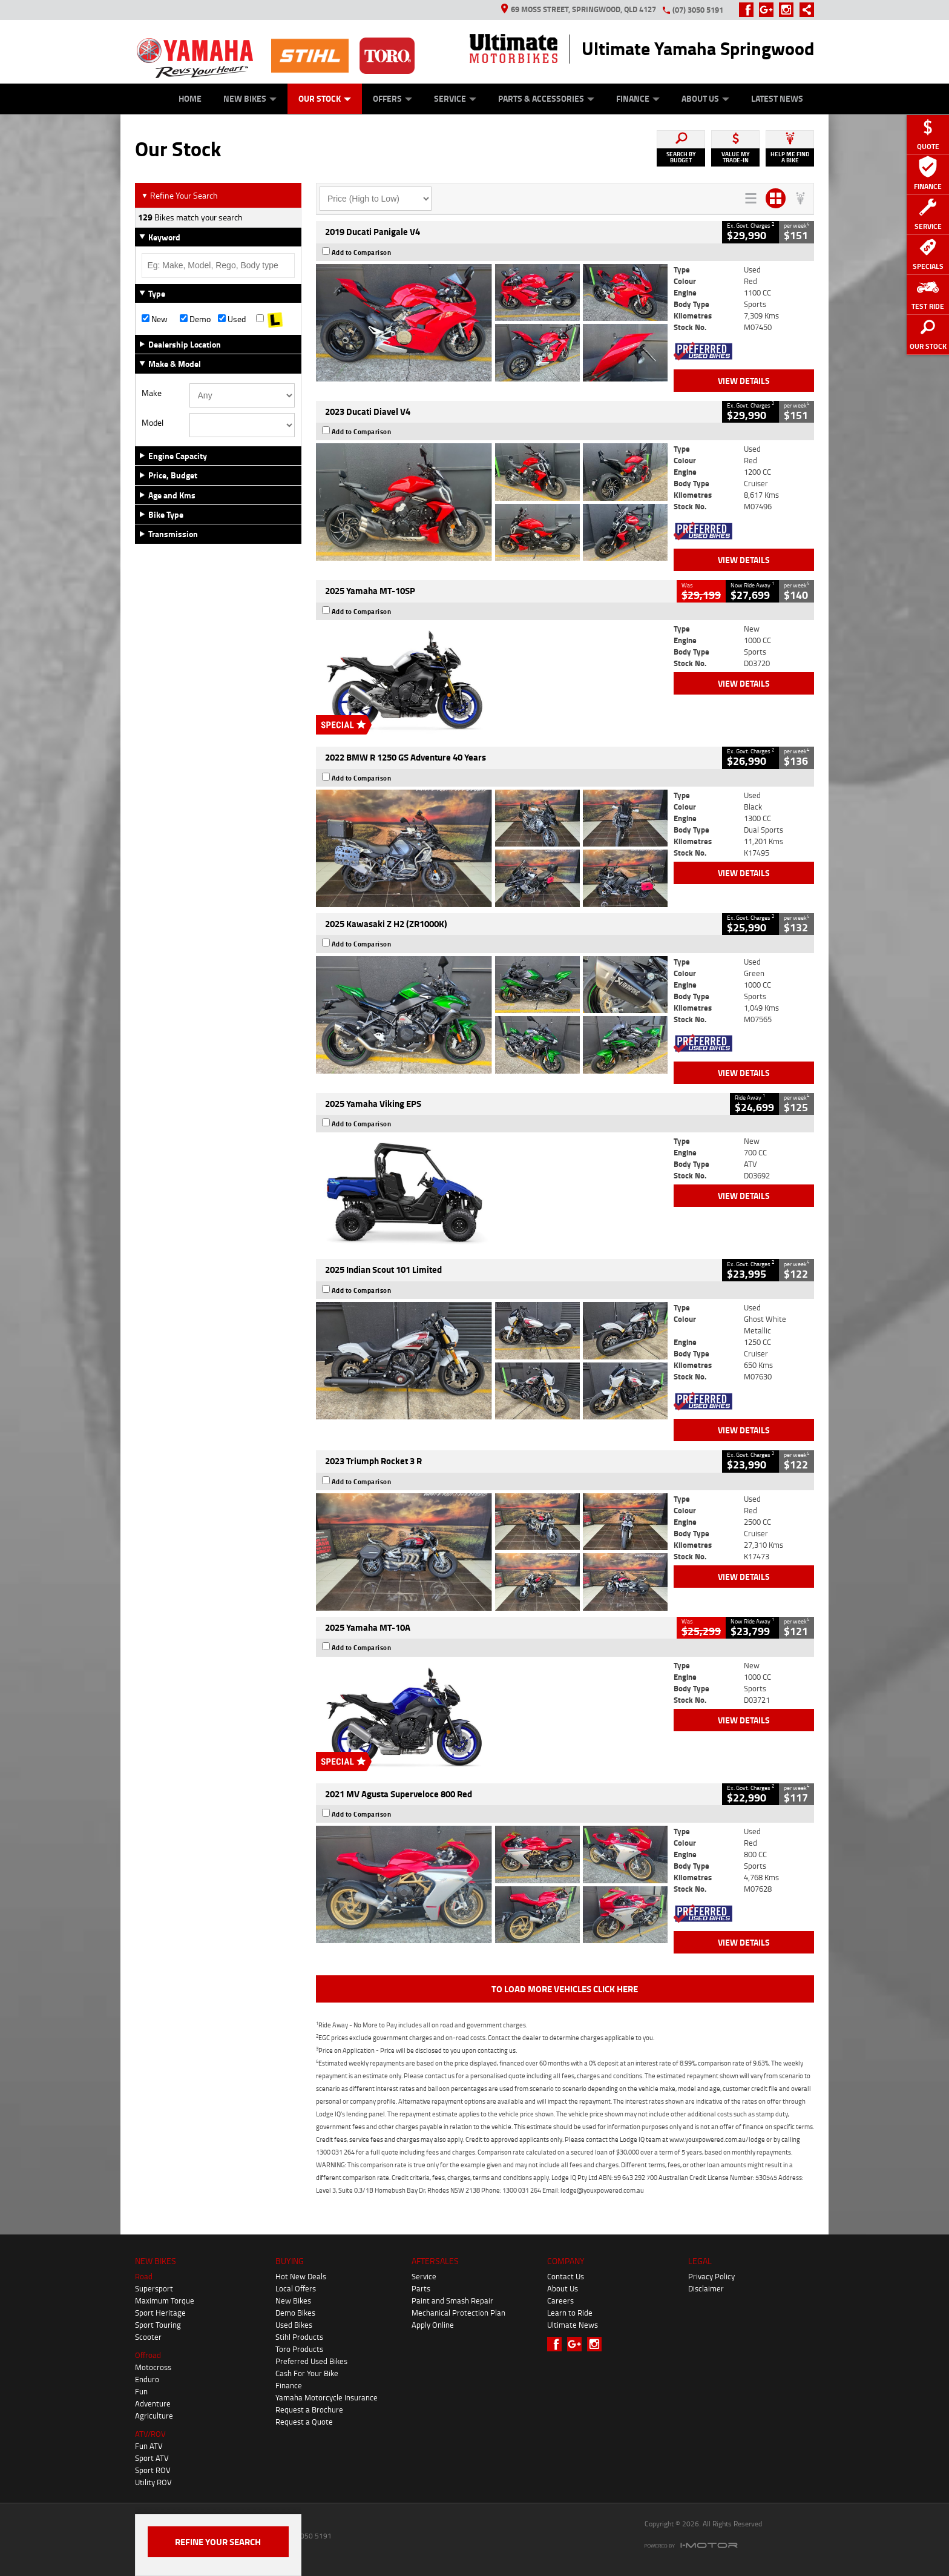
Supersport (154, 2288)
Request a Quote (304, 2422)
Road (144, 2276)
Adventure (153, 2403)
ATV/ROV (150, 2434)
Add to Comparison (362, 252)
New (155, 319)
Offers (392, 98)
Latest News (777, 98)
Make (152, 393)
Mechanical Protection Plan (458, 2313)
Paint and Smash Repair (452, 2300)
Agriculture (154, 2415)
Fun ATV (149, 2446)
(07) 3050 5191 (697, 10)
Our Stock (324, 98)
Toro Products (299, 2349)
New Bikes (250, 98)
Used (232, 319)
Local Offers (295, 2288)
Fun (141, 2391)
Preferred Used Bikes (311, 2361)
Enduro (147, 2379)
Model (152, 422)
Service (455, 98)
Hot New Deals (300, 2276)
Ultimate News (572, 2325)
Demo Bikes (295, 2313)
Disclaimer (706, 2288)
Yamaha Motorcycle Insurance (326, 2397)
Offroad (148, 2355)
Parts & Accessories (546, 98)
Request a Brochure (309, 2409)
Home (190, 98)
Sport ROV (153, 2470)
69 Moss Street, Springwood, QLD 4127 (578, 9)
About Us (705, 98)
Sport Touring (158, 2325)
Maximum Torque (164, 2300)
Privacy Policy (711, 2276)
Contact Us (565, 2276)
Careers (560, 2300)
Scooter (148, 2337)
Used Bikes (293, 2325)
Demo (195, 319)
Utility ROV (153, 2482)
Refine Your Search (179, 195)
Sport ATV (152, 2458)
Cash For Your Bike (306, 2373)
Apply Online (433, 2325)
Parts (421, 2288)
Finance (638, 98)
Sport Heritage (160, 2313)
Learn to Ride (570, 2313)
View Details (744, 380)
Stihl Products (299, 2337)
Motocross (153, 2367)
